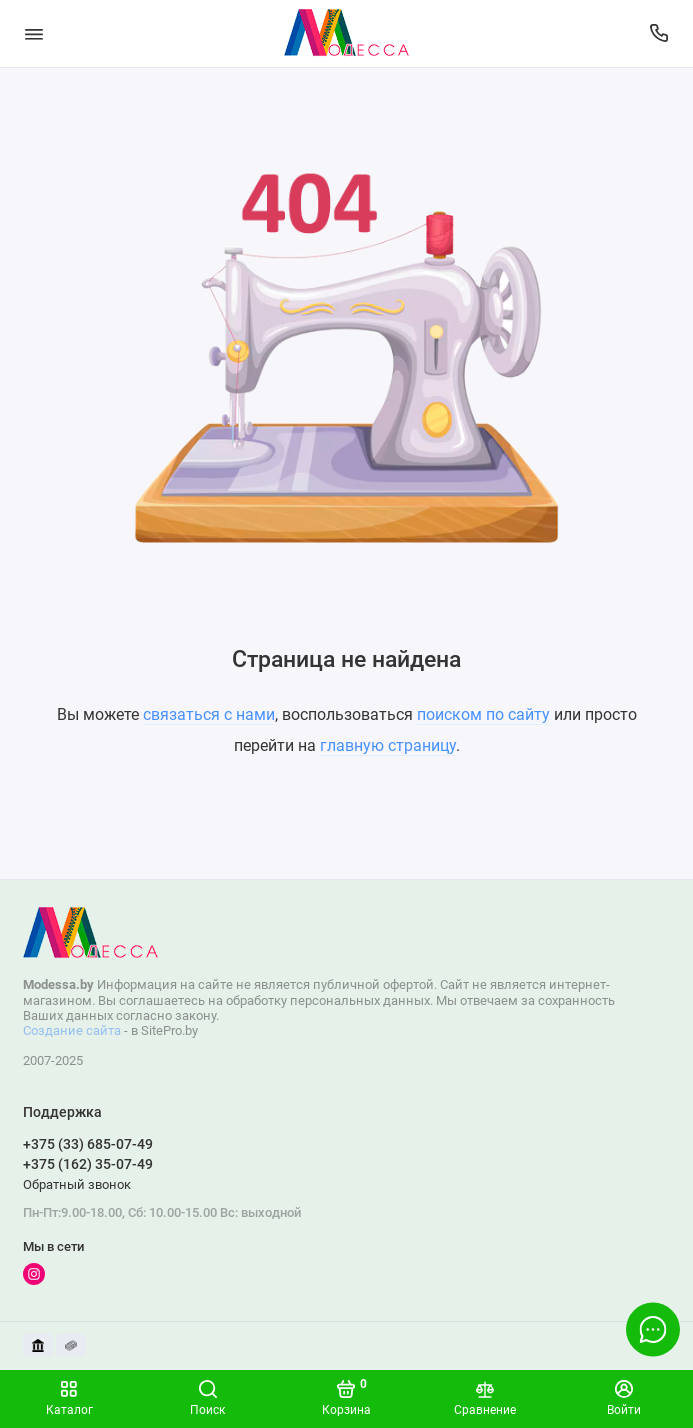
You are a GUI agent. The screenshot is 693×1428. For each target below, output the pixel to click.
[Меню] (34, 33)
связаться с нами (209, 714)
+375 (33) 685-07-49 (88, 1144)
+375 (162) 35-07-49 (88, 1164)
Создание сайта (72, 1030)
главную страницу (388, 745)
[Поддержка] (660, 33)
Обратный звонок (77, 1184)
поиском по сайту (483, 714)
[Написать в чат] (653, 1329)
